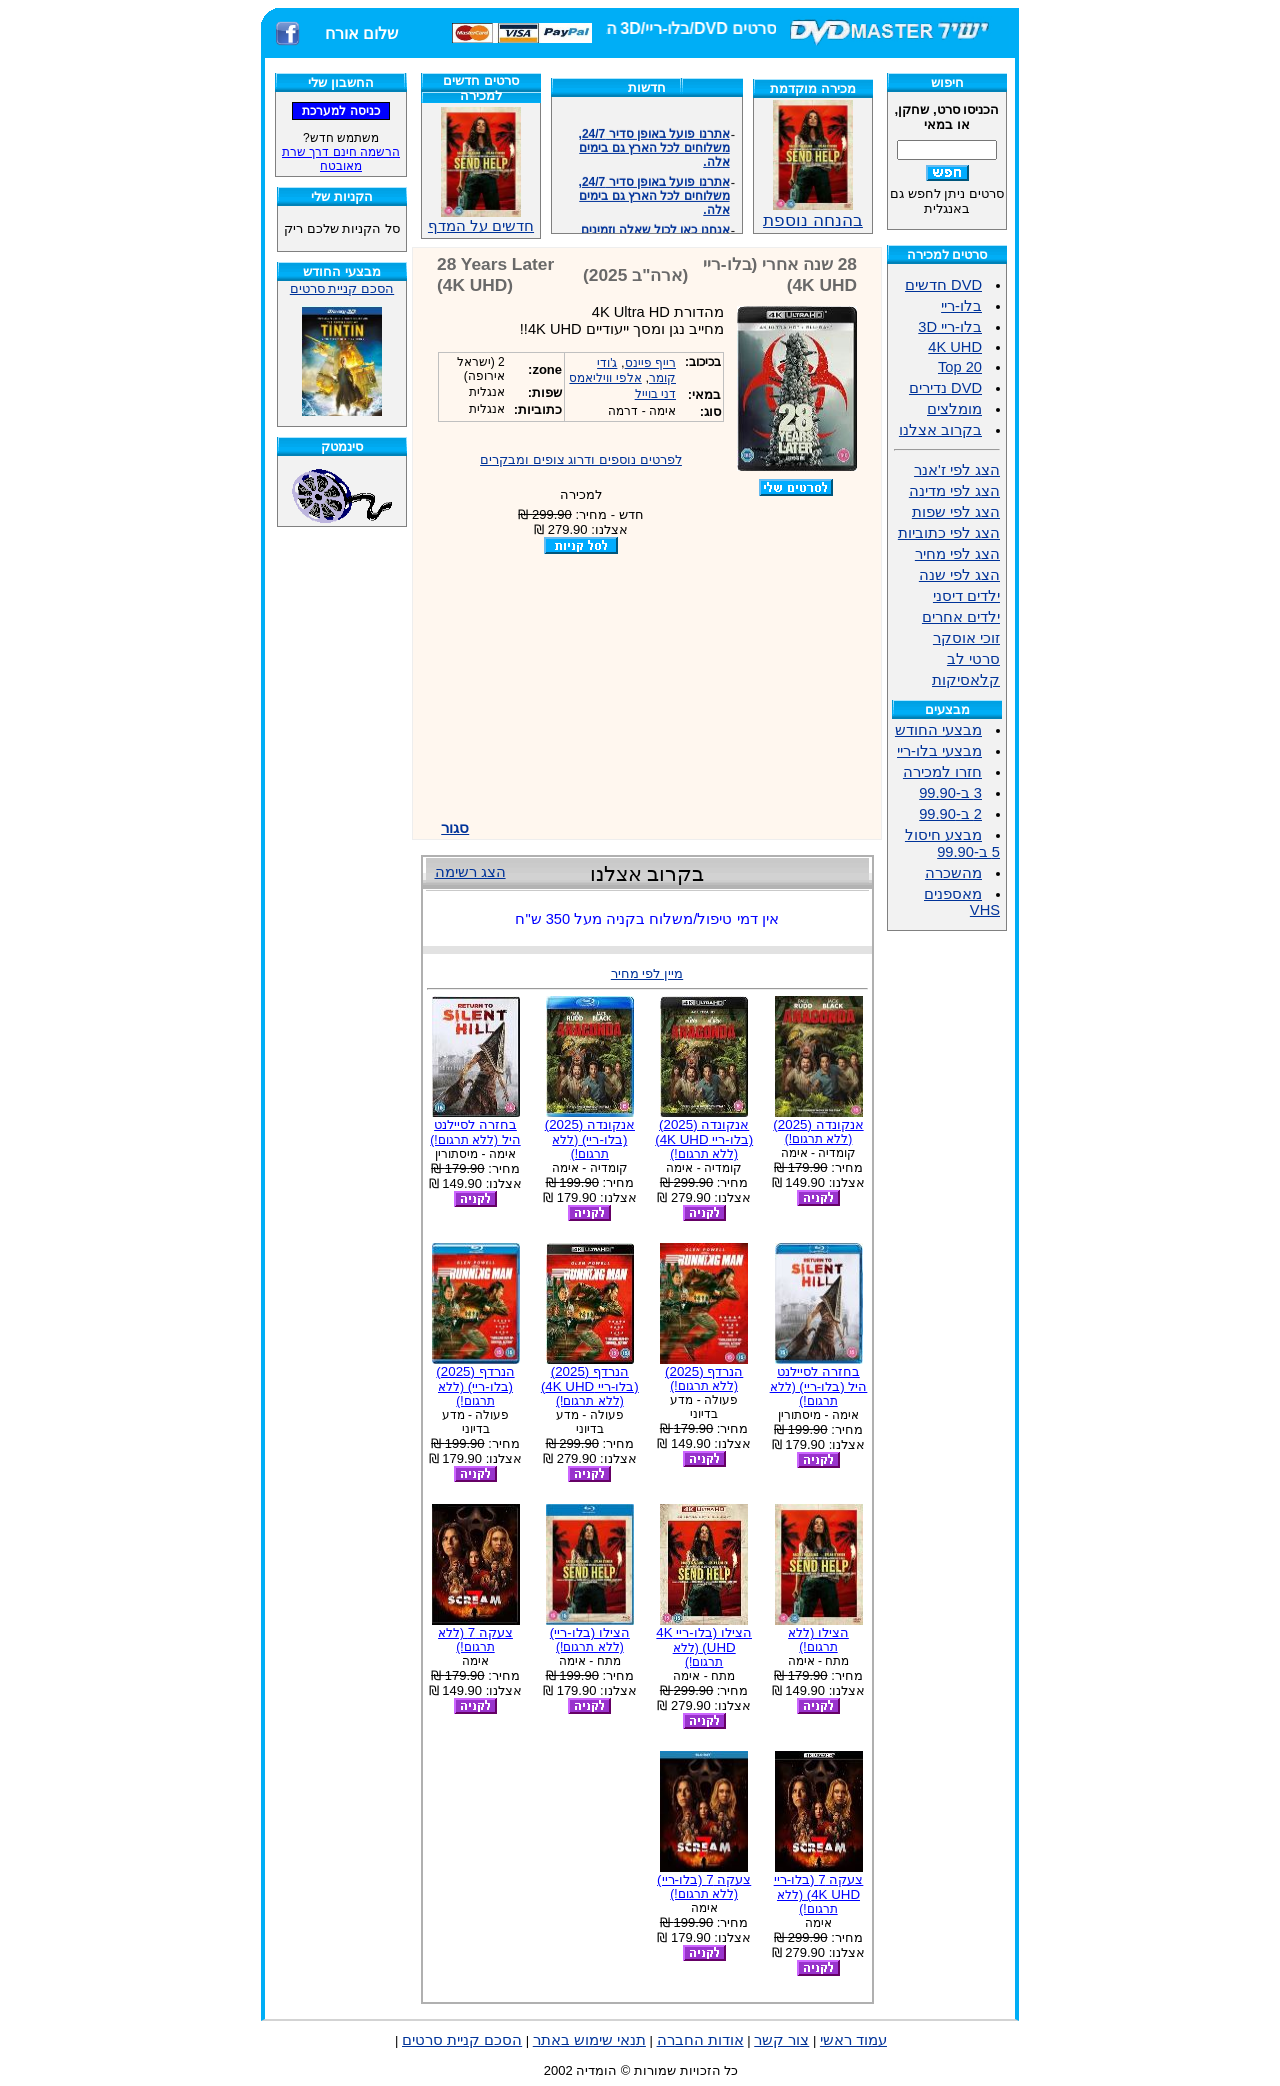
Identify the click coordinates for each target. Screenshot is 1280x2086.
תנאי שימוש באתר (589, 2040)
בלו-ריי (961, 306)
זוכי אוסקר (966, 638)
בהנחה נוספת (813, 212)
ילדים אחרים (961, 617)
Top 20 (960, 367)
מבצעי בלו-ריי (939, 751)
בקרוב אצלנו (940, 430)
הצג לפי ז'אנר (957, 470)
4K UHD (955, 347)
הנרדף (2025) (704, 1378)
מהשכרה (953, 873)
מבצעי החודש (938, 730)
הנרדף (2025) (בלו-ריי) (475, 1386)
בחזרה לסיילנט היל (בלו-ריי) (819, 1386)
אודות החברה (700, 2040)
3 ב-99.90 (950, 793)
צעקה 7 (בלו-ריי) (704, 1886)
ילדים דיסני (966, 596)
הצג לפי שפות (956, 512)
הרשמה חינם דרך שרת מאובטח (341, 159)
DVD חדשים (943, 285)
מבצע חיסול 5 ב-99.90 (952, 843)
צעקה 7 (475, 1639)
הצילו (818, 1639)
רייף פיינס (650, 363)
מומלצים (954, 409)
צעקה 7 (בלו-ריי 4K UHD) (819, 1894)
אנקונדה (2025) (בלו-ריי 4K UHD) (704, 1139)
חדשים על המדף (481, 170)
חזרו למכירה (942, 772)
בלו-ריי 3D (950, 327)
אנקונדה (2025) (818, 1131)
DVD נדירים (945, 388)
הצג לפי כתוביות (949, 533)
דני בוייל (655, 394)
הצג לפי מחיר (957, 554)
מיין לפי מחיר (647, 973)
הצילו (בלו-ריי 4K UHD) (704, 1647)
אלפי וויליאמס (605, 378)
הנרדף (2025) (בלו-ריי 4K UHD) (590, 1386)
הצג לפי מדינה (954, 491)
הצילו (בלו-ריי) (590, 1639)
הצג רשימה (470, 872)
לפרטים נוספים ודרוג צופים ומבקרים (581, 459)
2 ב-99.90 (950, 814)
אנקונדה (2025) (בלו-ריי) (590, 1139)
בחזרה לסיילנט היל (475, 1132)
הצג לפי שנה (959, 575)
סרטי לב (973, 659)
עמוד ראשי (853, 2040)
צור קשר (781, 2040)
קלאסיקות (966, 680)
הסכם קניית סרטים (342, 288)
